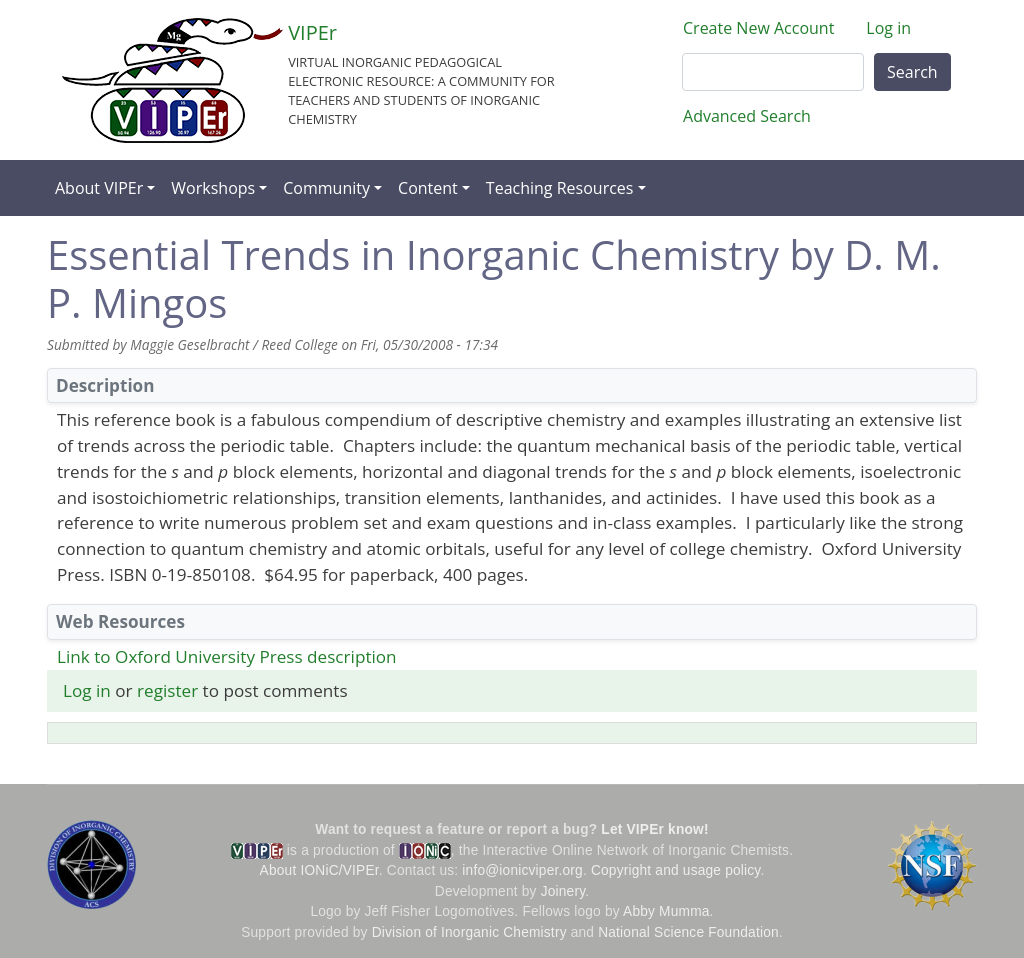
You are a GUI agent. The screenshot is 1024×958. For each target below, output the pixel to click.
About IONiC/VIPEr (319, 870)
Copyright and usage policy (675, 870)
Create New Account (758, 28)
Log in (888, 28)
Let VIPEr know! (654, 829)
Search (912, 72)
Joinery (563, 891)
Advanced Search (747, 116)
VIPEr (312, 32)
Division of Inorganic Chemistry (469, 932)
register (167, 690)
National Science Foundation (688, 932)
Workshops (213, 188)
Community (326, 188)
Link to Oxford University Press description (227, 656)
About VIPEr (99, 188)
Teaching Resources (560, 188)
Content (428, 188)
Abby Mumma (666, 911)
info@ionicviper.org (522, 870)
